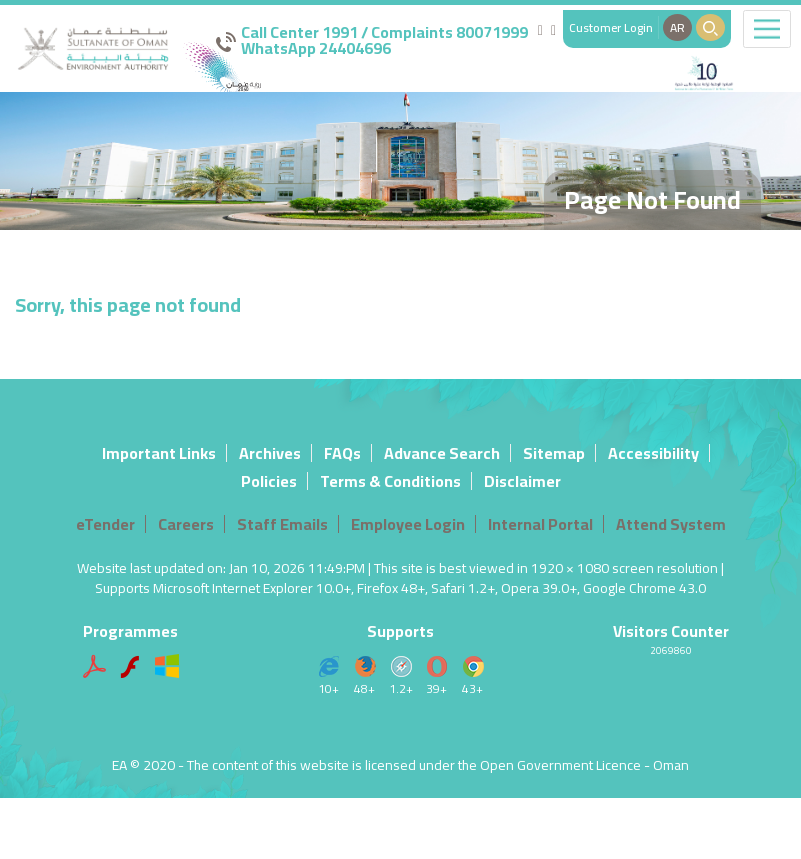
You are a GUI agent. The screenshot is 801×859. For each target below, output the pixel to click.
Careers (186, 524)
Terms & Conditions (390, 481)
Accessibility (653, 453)
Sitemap (554, 453)
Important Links (159, 453)
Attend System (671, 524)
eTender (105, 524)
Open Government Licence (560, 765)
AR (677, 27)
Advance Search (442, 453)
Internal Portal (540, 524)
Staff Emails (282, 524)
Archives (270, 453)
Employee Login (408, 524)
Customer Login (611, 27)
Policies (269, 481)
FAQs (342, 453)
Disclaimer (522, 481)
